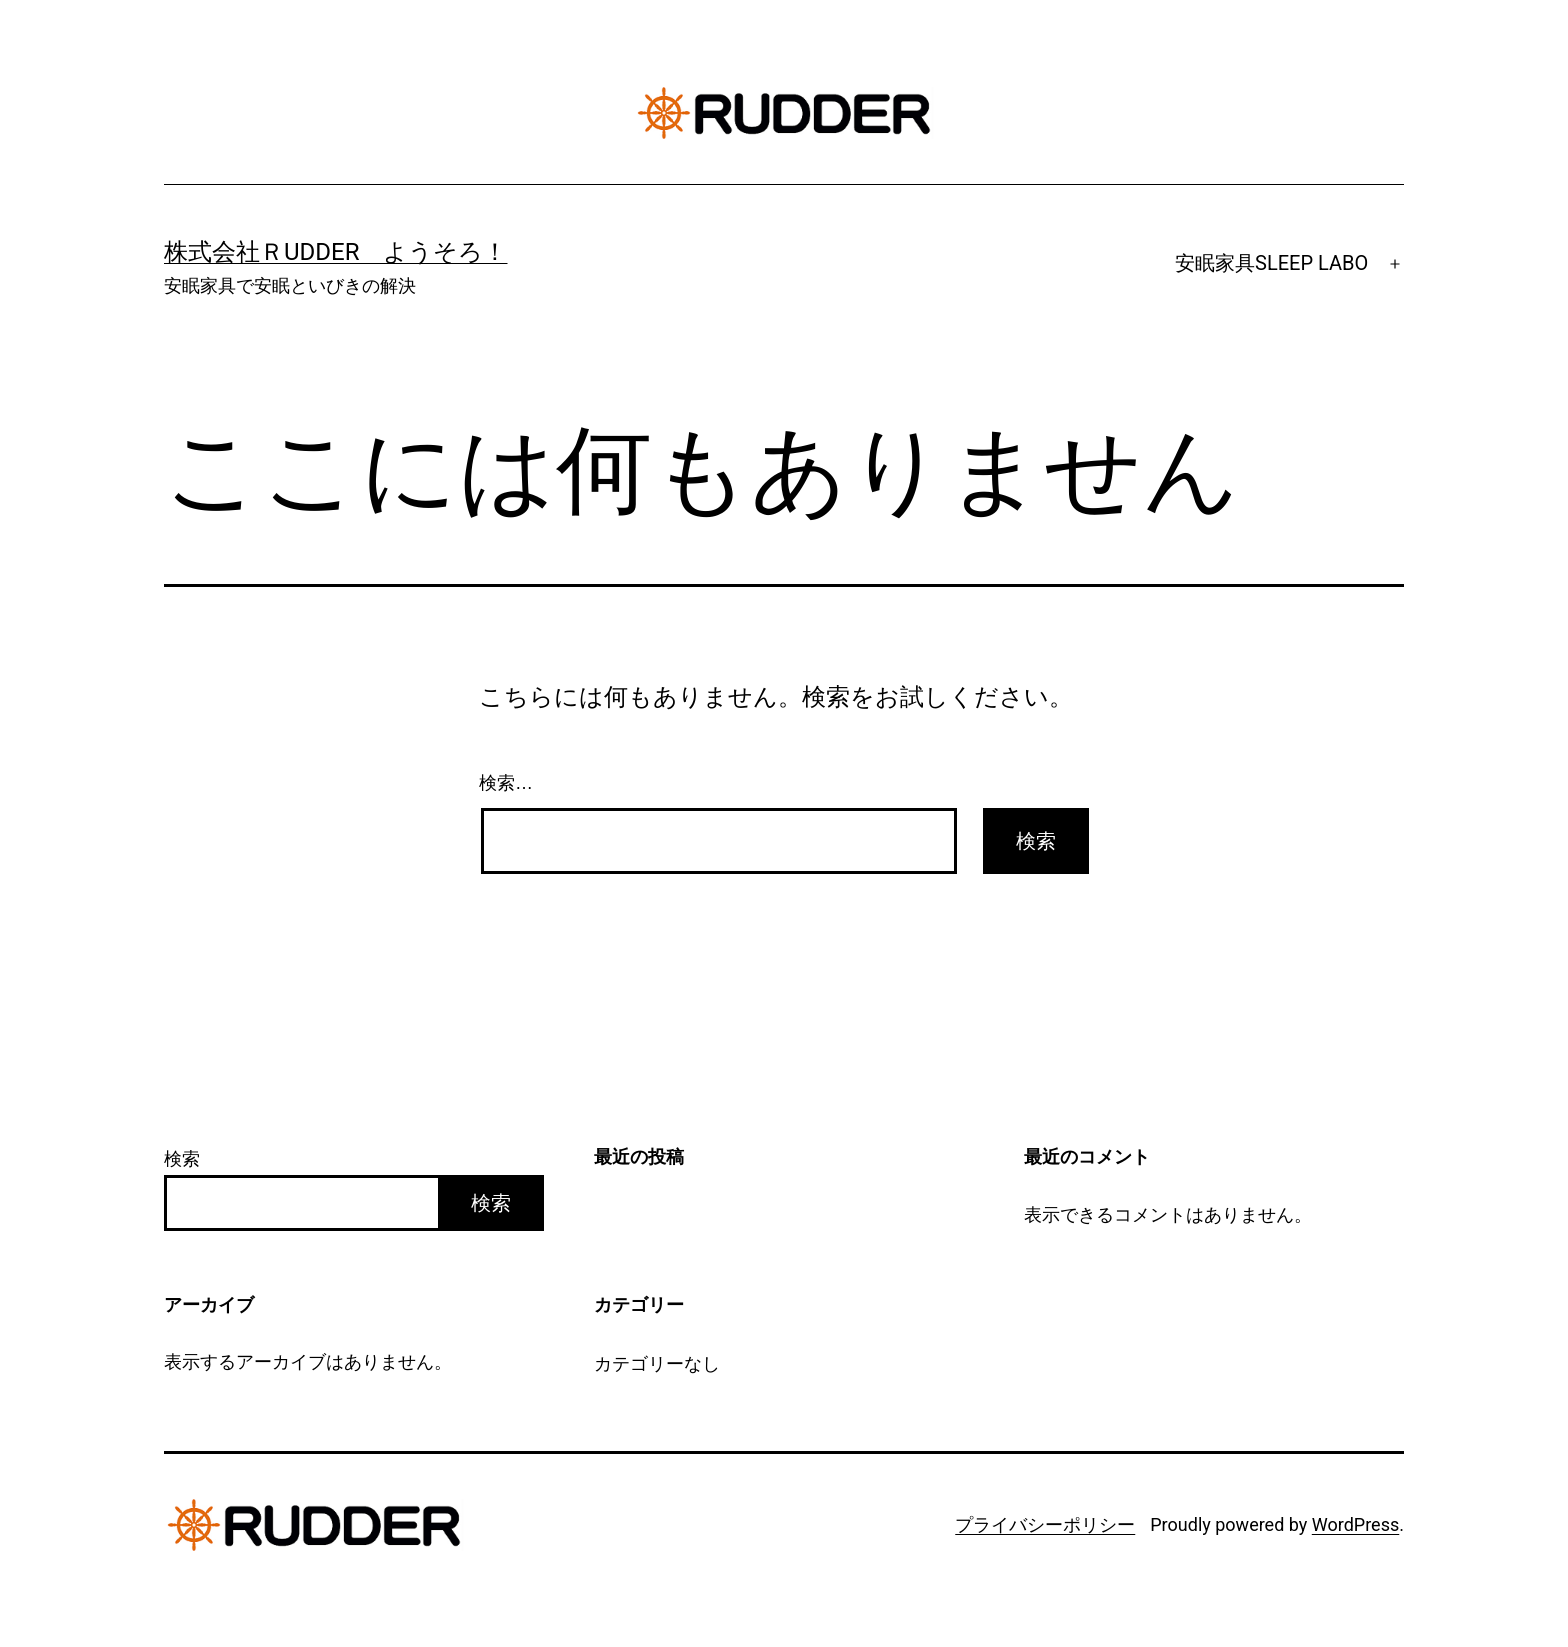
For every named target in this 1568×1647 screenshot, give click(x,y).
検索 (182, 1158)
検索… (506, 783)
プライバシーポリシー (1045, 1524)
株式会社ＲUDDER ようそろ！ (336, 252)
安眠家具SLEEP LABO (1271, 263)
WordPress (1355, 1524)
